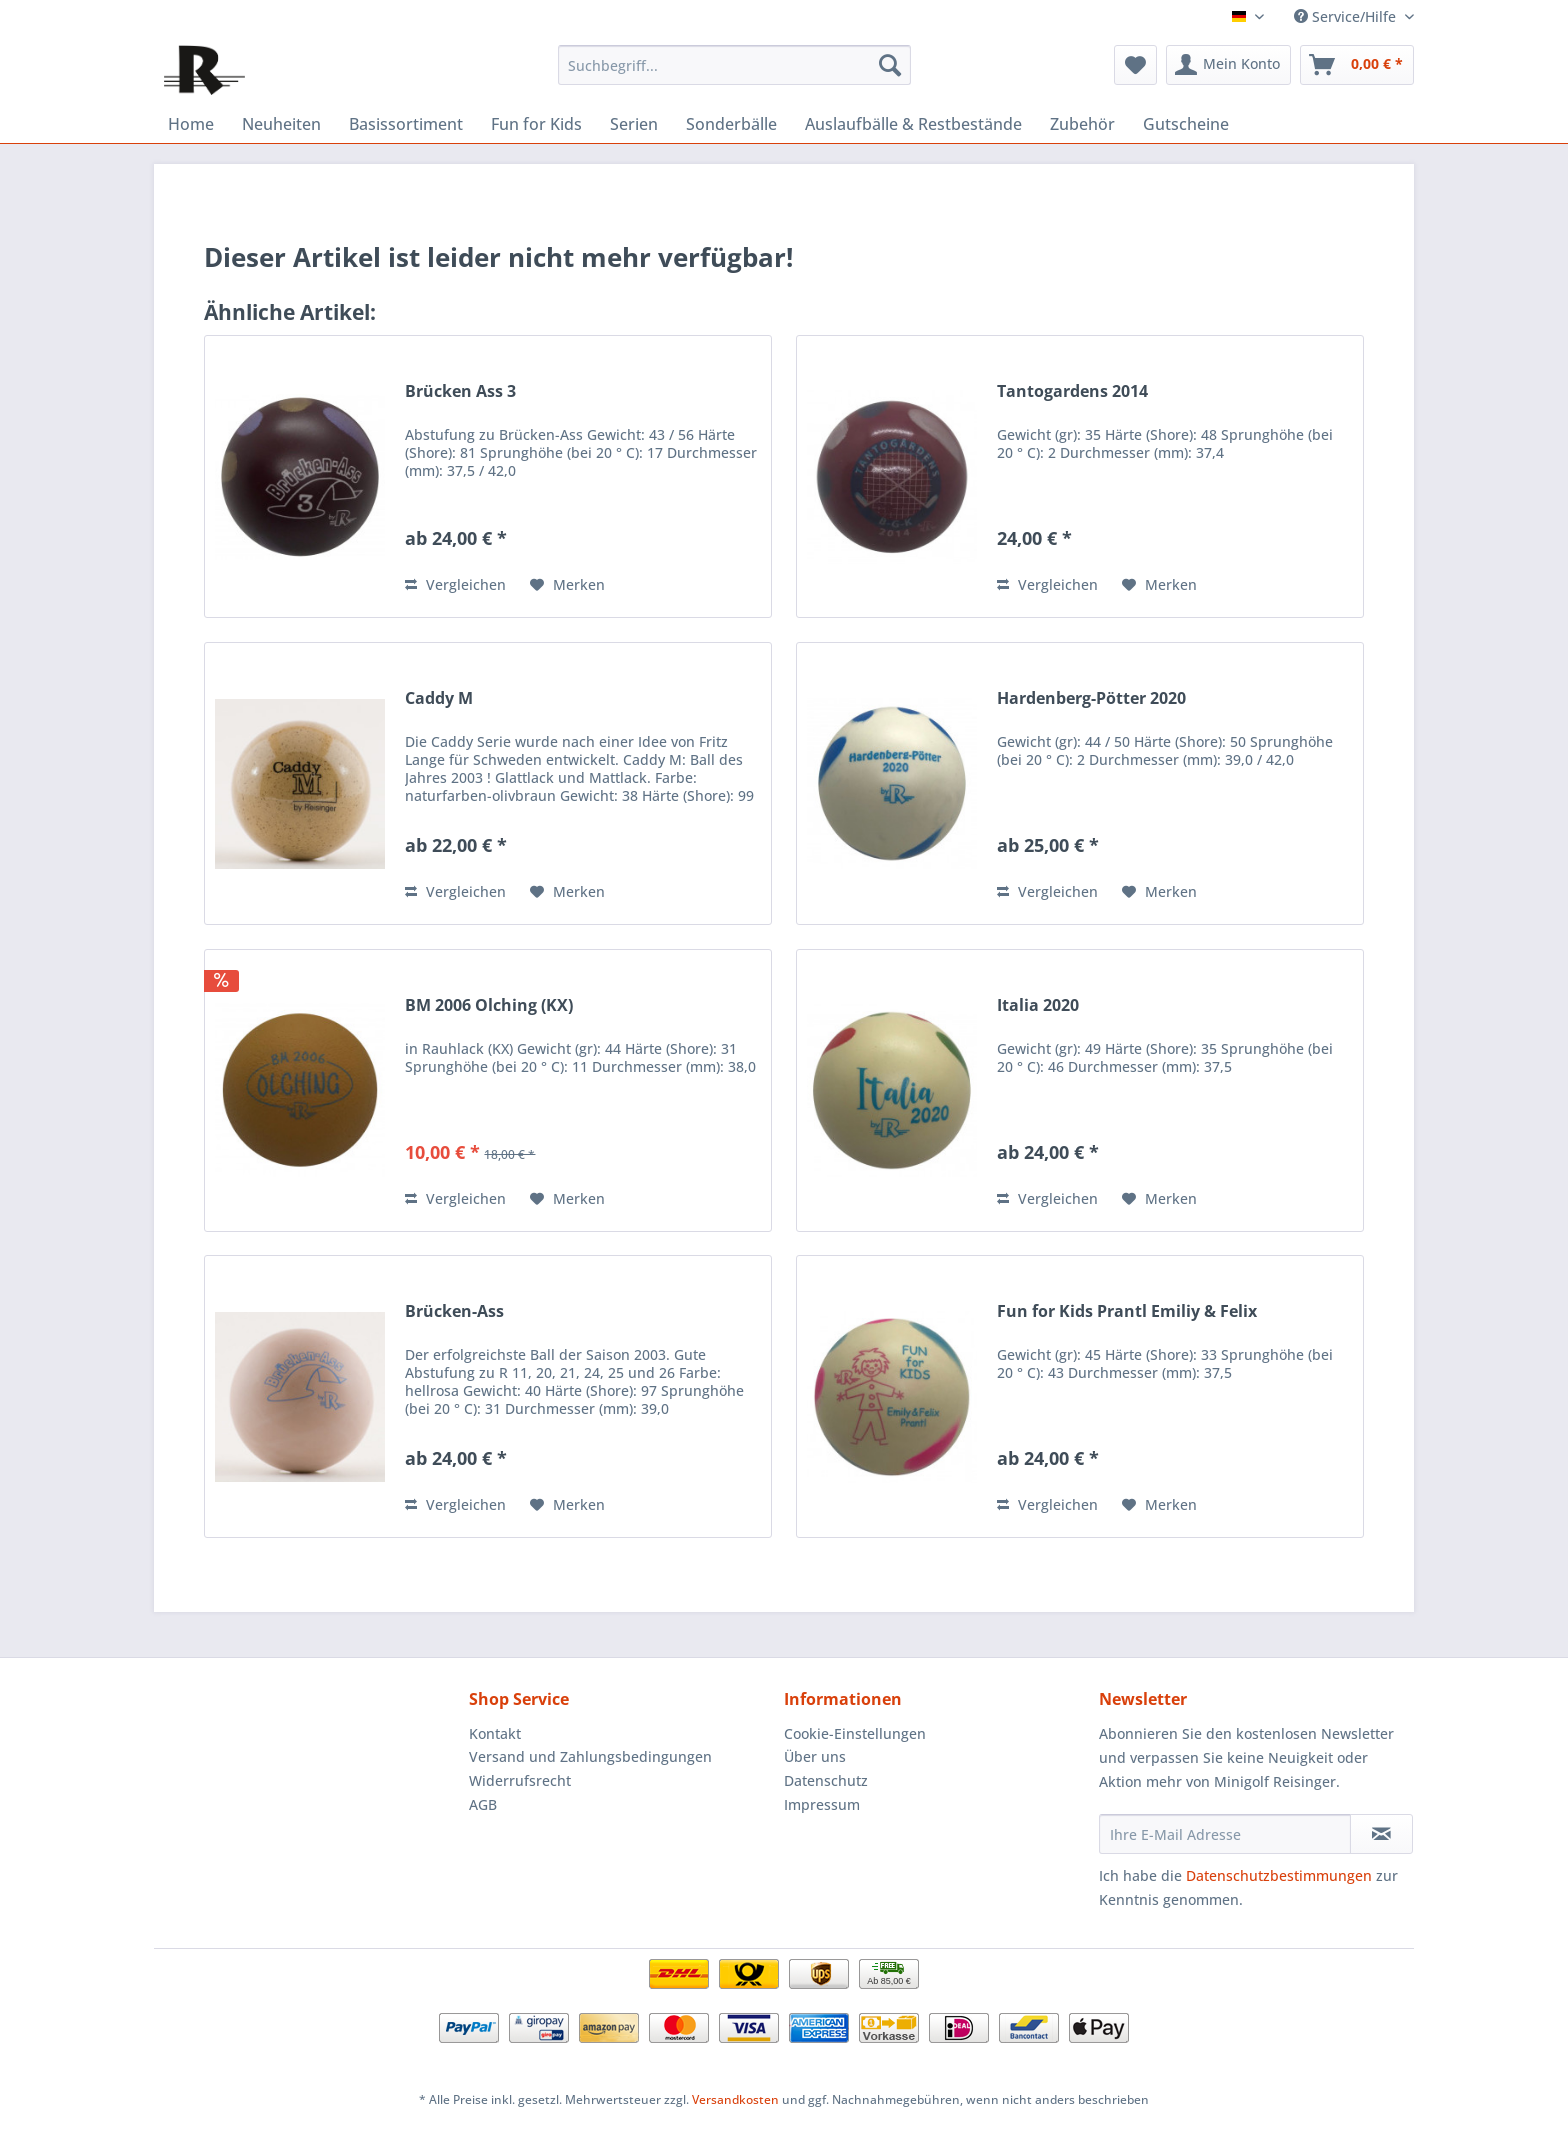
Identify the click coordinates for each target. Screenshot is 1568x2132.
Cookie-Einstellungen (855, 1733)
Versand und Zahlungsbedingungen (590, 1756)
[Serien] (634, 124)
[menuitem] (734, 65)
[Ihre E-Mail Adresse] (1225, 1834)
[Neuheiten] (281, 124)
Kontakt (495, 1733)
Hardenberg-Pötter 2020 (1091, 698)
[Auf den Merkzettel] (567, 585)
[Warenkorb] (1357, 65)
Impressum (822, 1804)
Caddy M (439, 698)
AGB (483, 1804)
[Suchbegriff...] (734, 65)
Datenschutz (826, 1780)
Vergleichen (455, 584)
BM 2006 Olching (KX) (489, 1005)
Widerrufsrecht (520, 1780)
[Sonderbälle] (731, 124)
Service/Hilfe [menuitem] (1347, 16)
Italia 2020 (1038, 1005)
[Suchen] (890, 65)
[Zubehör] (1082, 124)
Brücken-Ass (454, 1311)
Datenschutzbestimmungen (1279, 1875)
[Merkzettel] (1135, 65)
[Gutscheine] (1186, 124)
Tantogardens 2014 (1072, 391)
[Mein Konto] (1228, 65)
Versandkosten (735, 2099)
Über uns (815, 1756)
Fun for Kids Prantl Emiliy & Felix (1127, 1311)
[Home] (191, 124)
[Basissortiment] (406, 124)
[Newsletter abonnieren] (1381, 1834)
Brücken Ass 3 (460, 391)
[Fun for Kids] (536, 124)
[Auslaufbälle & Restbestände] (913, 124)
